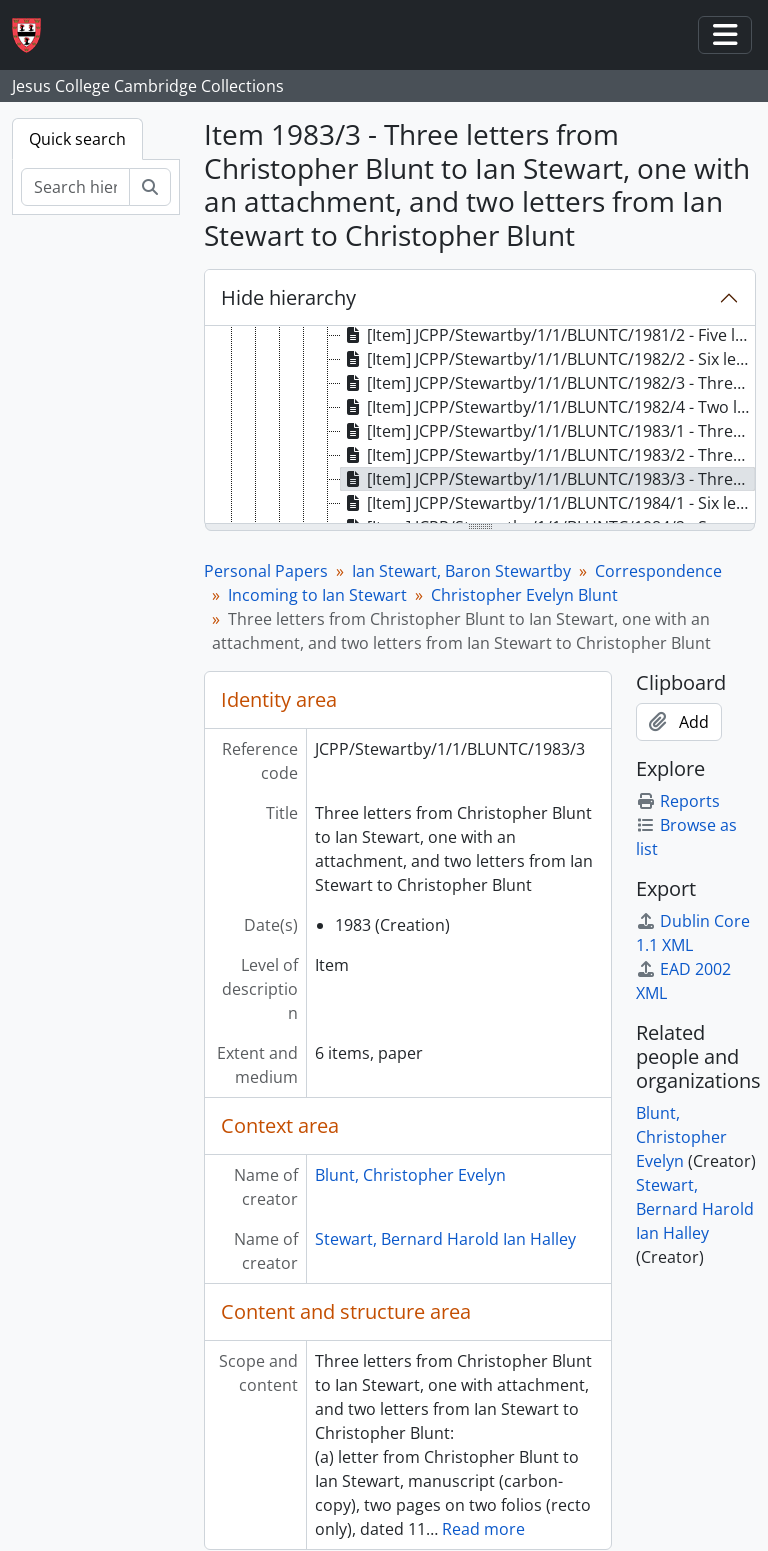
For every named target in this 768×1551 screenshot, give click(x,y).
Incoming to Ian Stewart (317, 595)
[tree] (480, 426)
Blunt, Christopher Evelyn (410, 1175)
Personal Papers (266, 571)
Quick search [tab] (77, 139)
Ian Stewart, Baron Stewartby (461, 571)
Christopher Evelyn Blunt (524, 595)
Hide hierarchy (288, 297)
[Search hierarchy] (75, 187)
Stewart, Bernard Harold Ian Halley (445, 1239)
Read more (483, 1529)
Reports (678, 801)
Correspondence (658, 571)
